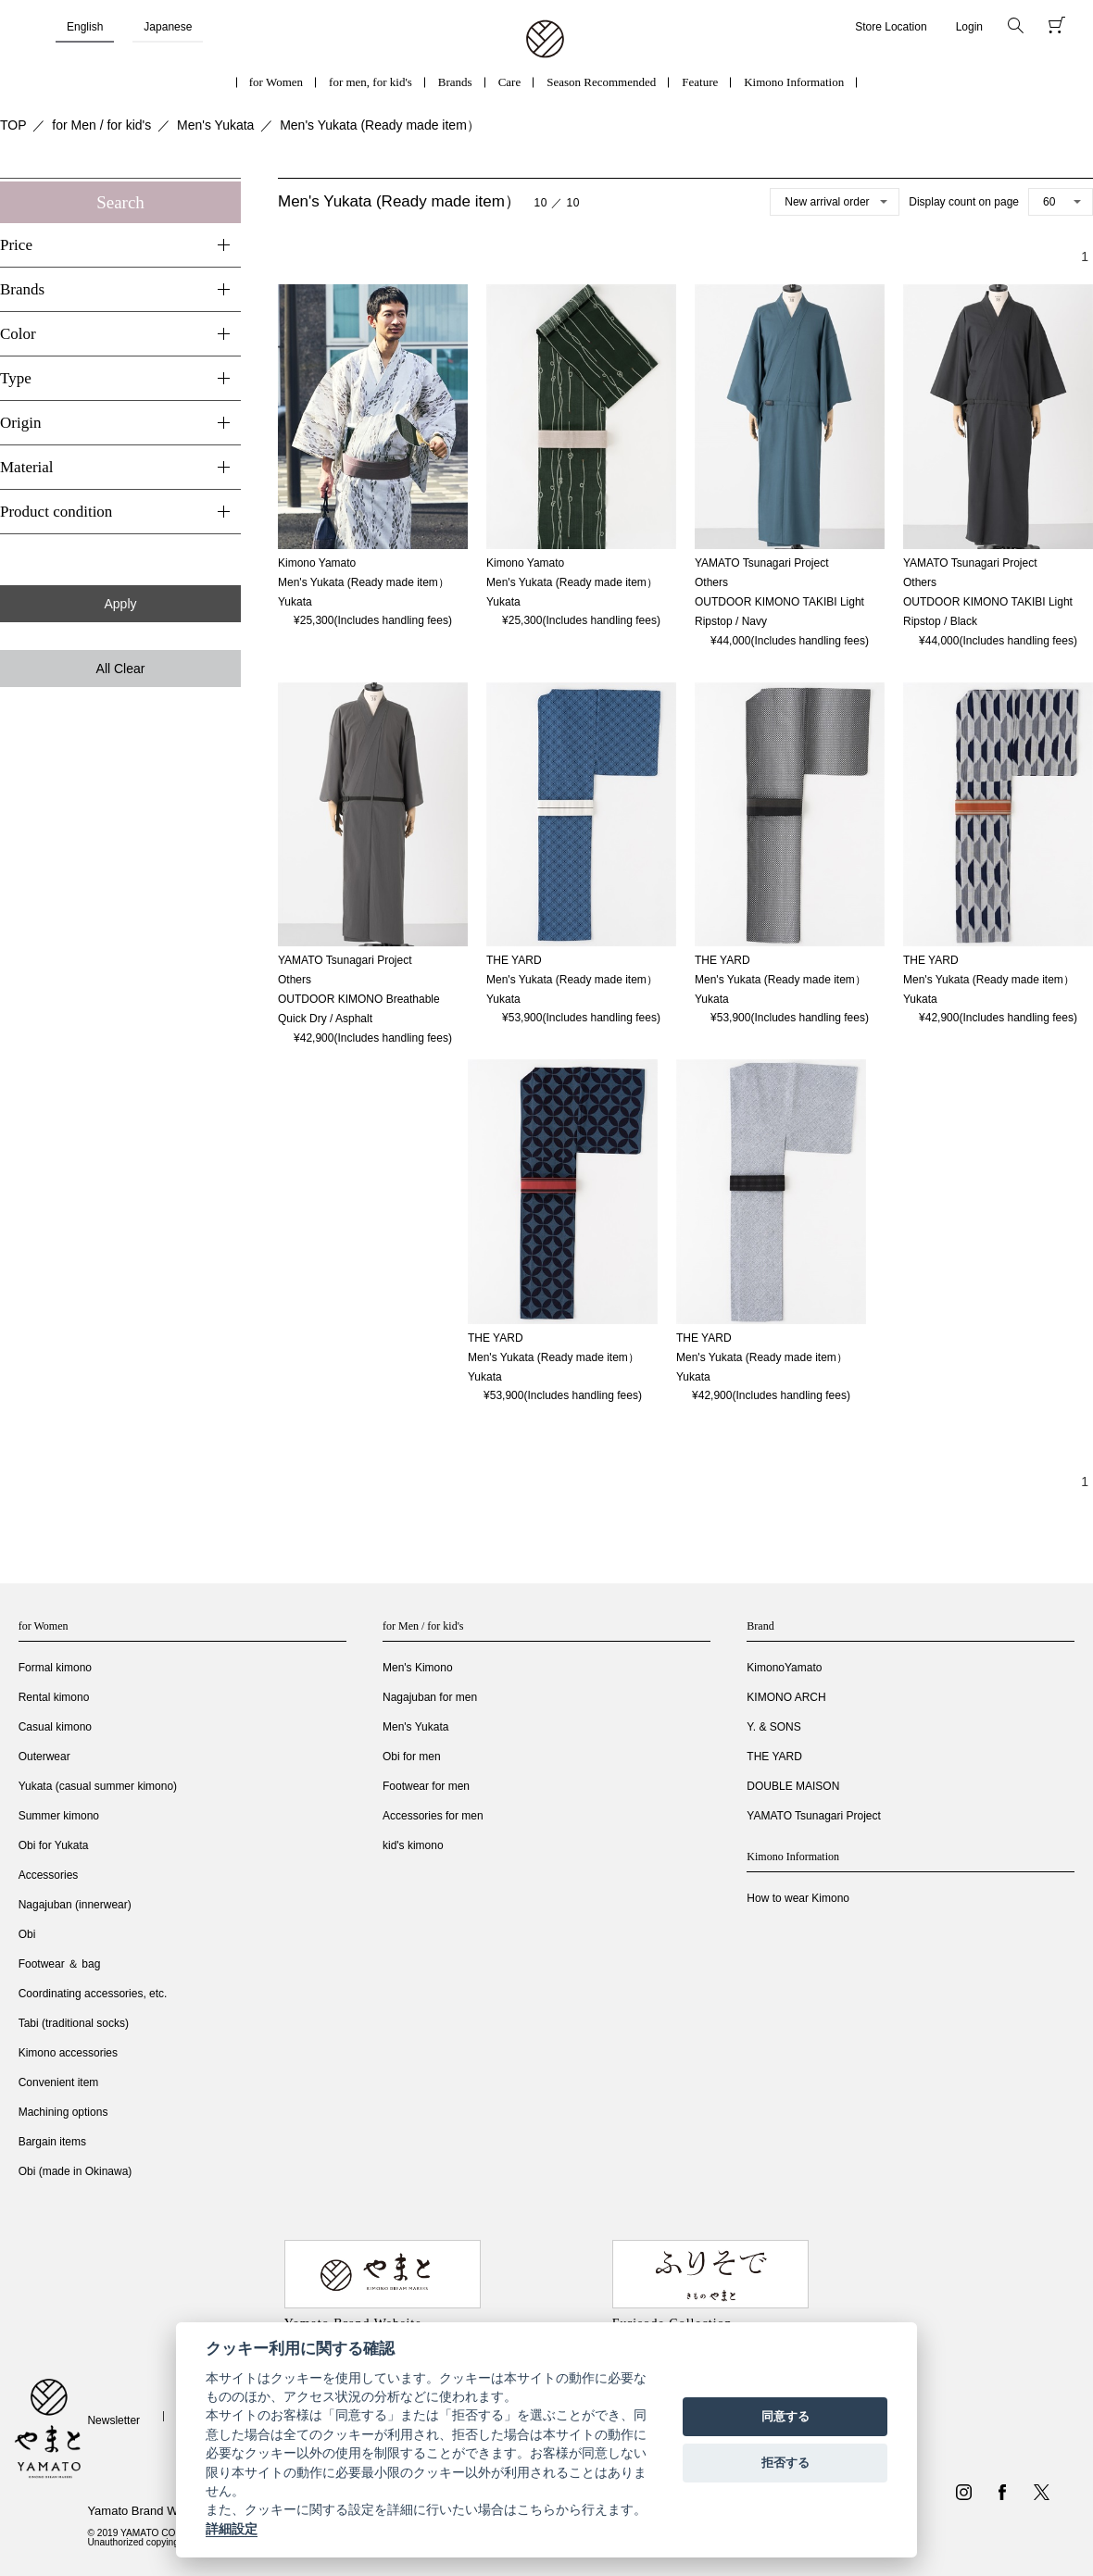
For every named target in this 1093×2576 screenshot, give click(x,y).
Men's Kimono (418, 1667)
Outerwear (44, 1756)
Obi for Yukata (54, 1845)
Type (15, 378)
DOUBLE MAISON (793, 1786)
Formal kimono (55, 1667)
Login (969, 26)
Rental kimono (54, 1697)
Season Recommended (601, 82)
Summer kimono (59, 1815)
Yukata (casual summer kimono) (98, 1786)
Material (27, 467)
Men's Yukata (215, 125)
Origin (20, 422)
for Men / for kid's (101, 125)
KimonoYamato (784, 1667)
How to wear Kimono (798, 1898)
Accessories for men (433, 1815)
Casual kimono (55, 1726)
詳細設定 (232, 2528)
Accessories (49, 1875)
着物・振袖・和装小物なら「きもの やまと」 (545, 40)
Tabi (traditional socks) (74, 2023)
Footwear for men (426, 1786)
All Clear (120, 668)
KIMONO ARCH (786, 1697)
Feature (700, 82)
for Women (276, 82)
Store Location (890, 26)
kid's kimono (413, 1845)
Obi (27, 1934)
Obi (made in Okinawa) (75, 2171)
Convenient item (59, 2082)
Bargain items (52, 2141)
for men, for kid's (370, 82)
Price (16, 245)
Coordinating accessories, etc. (93, 1993)
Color (18, 334)
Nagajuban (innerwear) (75, 1904)
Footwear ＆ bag (60, 1963)
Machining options (63, 2112)
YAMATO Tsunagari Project (814, 1815)
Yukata (295, 601)
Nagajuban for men (430, 1697)
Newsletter (113, 2420)
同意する (785, 2416)
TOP (13, 125)
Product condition (56, 511)
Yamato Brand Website (148, 2511)
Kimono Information (794, 82)
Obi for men (412, 1756)
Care (509, 82)
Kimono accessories (68, 2052)
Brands (455, 82)
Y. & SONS (773, 1726)
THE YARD (774, 1756)
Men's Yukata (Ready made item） (380, 125)
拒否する (785, 2463)
